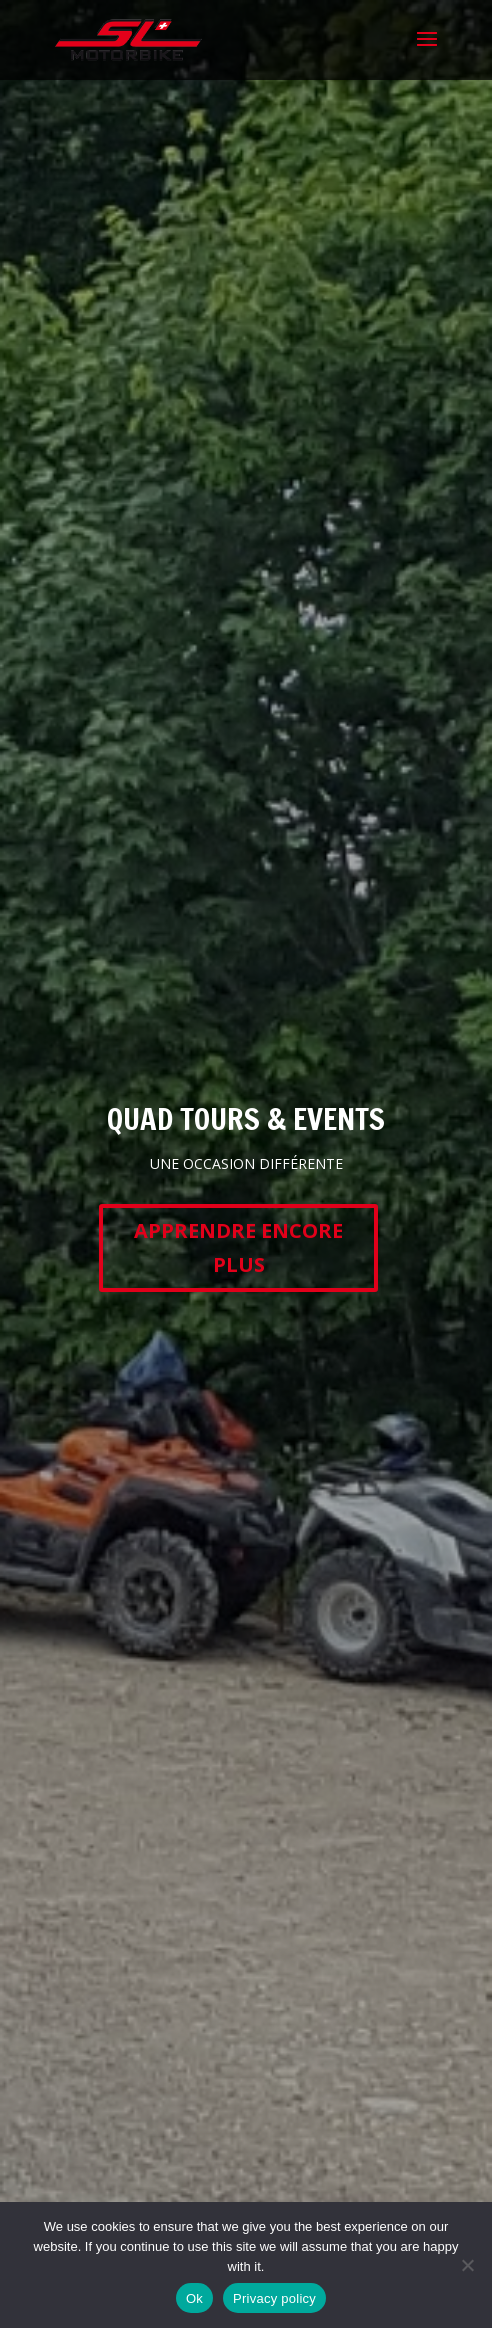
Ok (194, 2298)
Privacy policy (274, 2298)
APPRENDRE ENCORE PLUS (238, 1247)
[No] (467, 2265)
